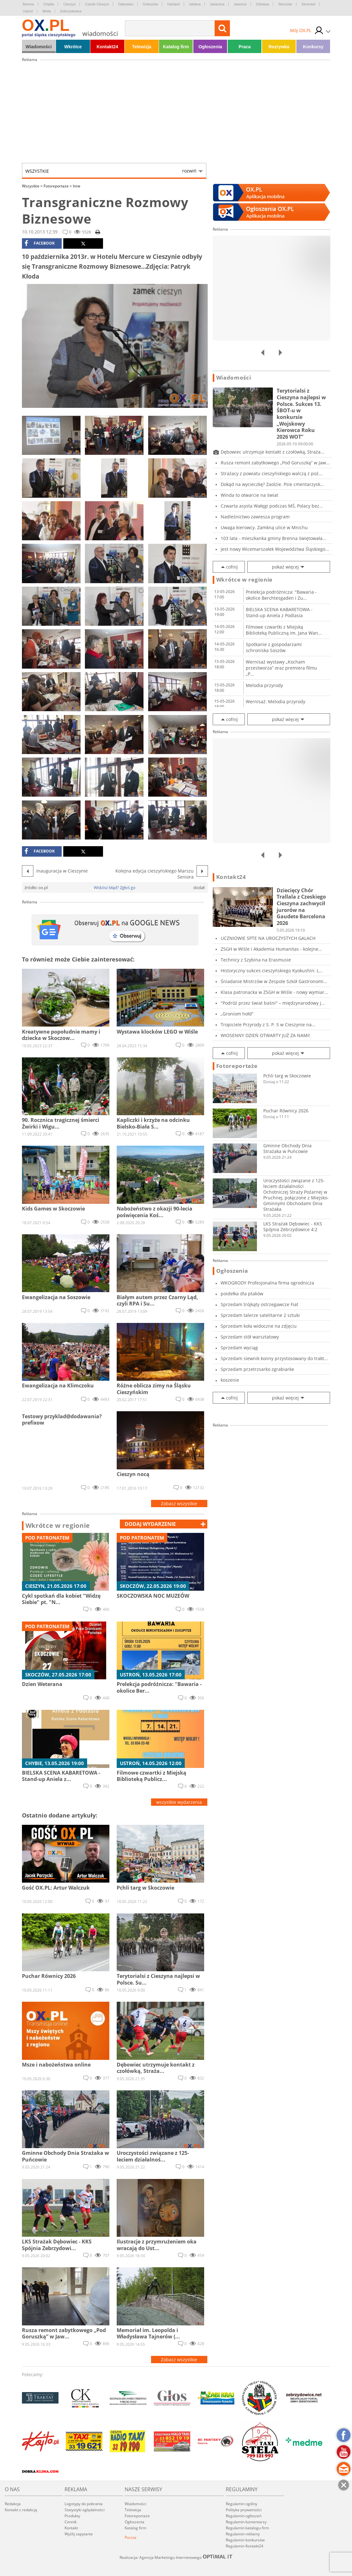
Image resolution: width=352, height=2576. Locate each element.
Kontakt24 (107, 46)
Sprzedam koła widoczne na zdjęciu (259, 1326)
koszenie (230, 1380)
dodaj (150, 1524)
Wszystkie (111, 171)
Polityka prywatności (244, 2509)
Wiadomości (38, 46)
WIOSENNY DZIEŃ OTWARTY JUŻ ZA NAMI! (265, 1035)
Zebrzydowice (71, 11)
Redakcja (13, 2503)
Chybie (48, 4)
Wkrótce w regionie (57, 1525)
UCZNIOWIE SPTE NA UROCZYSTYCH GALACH (268, 938)
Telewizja (141, 46)
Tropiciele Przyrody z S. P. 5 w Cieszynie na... (268, 1025)
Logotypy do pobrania (84, 2503)
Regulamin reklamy (243, 2534)
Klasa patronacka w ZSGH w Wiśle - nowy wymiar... (274, 992)
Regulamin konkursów (245, 2540)
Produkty (72, 2516)
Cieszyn (69, 4)
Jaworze (240, 4)
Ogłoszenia (210, 46)
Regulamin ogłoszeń (243, 2516)
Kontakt (71, 2528)
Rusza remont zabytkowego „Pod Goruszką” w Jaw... (275, 463)
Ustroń (28, 11)
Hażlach (173, 4)
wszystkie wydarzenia (179, 1802)
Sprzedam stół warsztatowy (250, 1337)
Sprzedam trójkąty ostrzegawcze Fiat (259, 1304)
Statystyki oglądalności (85, 2509)
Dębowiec (126, 4)
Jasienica (217, 4)
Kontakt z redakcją (21, 2509)
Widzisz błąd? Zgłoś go (114, 887)
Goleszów (150, 4)
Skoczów (285, 4)
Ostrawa (262, 4)
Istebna (195, 4)
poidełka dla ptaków (242, 1294)
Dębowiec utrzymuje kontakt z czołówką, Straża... (272, 452)
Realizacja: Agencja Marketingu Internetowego (176, 2557)
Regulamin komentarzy (246, 2522)
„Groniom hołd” (237, 1014)
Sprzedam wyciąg (239, 1348)
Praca (244, 46)
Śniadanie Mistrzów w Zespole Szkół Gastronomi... (274, 981)
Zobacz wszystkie (179, 1503)
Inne (76, 186)
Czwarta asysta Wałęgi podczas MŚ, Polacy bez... (272, 506)
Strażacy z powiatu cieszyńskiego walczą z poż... (271, 473)
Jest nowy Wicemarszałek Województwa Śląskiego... (275, 549)
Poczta (130, 2537)
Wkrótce (73, 46)
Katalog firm (176, 46)
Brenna (28, 4)
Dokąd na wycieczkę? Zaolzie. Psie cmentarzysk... (272, 484)
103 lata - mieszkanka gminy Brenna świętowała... (273, 538)
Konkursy (313, 46)
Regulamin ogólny (241, 2503)
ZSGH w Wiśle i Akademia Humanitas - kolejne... (271, 949)
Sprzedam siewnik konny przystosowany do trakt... (274, 1358)
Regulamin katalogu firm (247, 2528)
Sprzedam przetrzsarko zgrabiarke (257, 1369)
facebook (39, 243)
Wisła (46, 11)
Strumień (308, 4)
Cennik (71, 2522)
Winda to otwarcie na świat (249, 495)
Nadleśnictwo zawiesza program (255, 517)
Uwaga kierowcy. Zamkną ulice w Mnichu (264, 527)
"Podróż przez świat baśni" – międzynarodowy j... (273, 1003)
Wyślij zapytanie (79, 2534)
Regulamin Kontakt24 (244, 2546)
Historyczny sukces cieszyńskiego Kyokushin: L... (272, 971)
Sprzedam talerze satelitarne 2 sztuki (260, 1315)
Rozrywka (278, 46)
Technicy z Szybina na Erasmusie (256, 960)
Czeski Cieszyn (97, 4)
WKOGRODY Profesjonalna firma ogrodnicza (267, 1283)
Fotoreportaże (58, 186)
